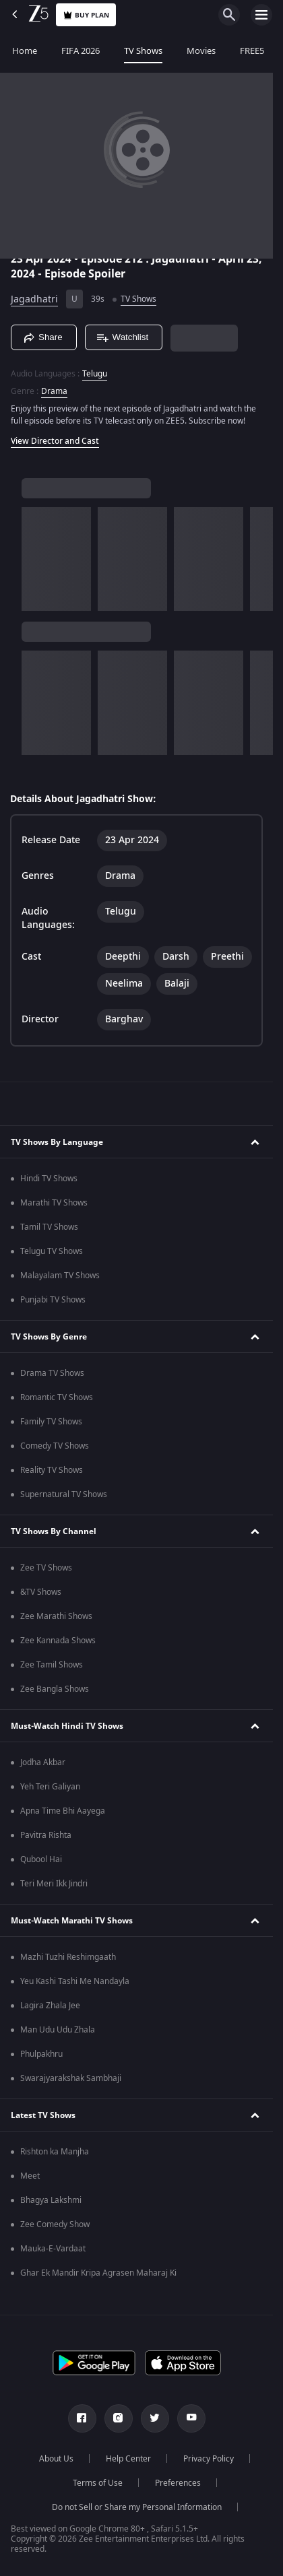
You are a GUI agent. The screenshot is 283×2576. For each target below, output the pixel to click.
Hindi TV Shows (48, 1179)
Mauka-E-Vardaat (53, 2249)
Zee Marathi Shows (56, 1616)
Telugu (94, 374)
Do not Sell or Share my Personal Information (137, 2507)
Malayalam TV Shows (60, 1275)
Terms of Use (98, 2483)
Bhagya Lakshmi (51, 2200)
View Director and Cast (55, 441)
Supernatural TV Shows (63, 1494)
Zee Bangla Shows (54, 1689)
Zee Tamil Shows (51, 1665)
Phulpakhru (41, 2054)
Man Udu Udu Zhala (57, 2030)
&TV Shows (40, 1592)
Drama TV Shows (52, 1373)
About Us (56, 2459)
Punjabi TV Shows (53, 1300)
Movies (201, 50)
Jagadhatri (34, 299)
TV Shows (143, 50)
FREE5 (252, 50)
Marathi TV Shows (54, 1203)
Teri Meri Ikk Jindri (54, 1884)
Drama (54, 391)
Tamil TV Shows (49, 1227)
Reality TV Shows (51, 1470)
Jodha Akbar (42, 1762)
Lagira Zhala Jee (50, 2006)
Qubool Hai (41, 1859)
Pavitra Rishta (45, 1835)
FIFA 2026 (80, 50)
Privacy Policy (208, 2459)
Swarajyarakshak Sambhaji (70, 2078)
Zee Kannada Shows (58, 1640)
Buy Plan (86, 15)
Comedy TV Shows (54, 1446)
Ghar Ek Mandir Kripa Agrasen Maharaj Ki (98, 2273)
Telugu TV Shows (51, 1251)
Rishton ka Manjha (54, 2152)
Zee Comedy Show (55, 2224)
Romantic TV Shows (56, 1397)
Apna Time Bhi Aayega (62, 1811)
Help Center (128, 2459)
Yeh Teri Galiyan (50, 1787)
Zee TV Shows (46, 1568)
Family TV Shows (51, 1422)
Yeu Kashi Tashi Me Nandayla (74, 1981)
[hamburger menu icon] (261, 15)
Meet (30, 2176)
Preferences (178, 2483)
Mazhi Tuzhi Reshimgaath (68, 1957)
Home (24, 50)
